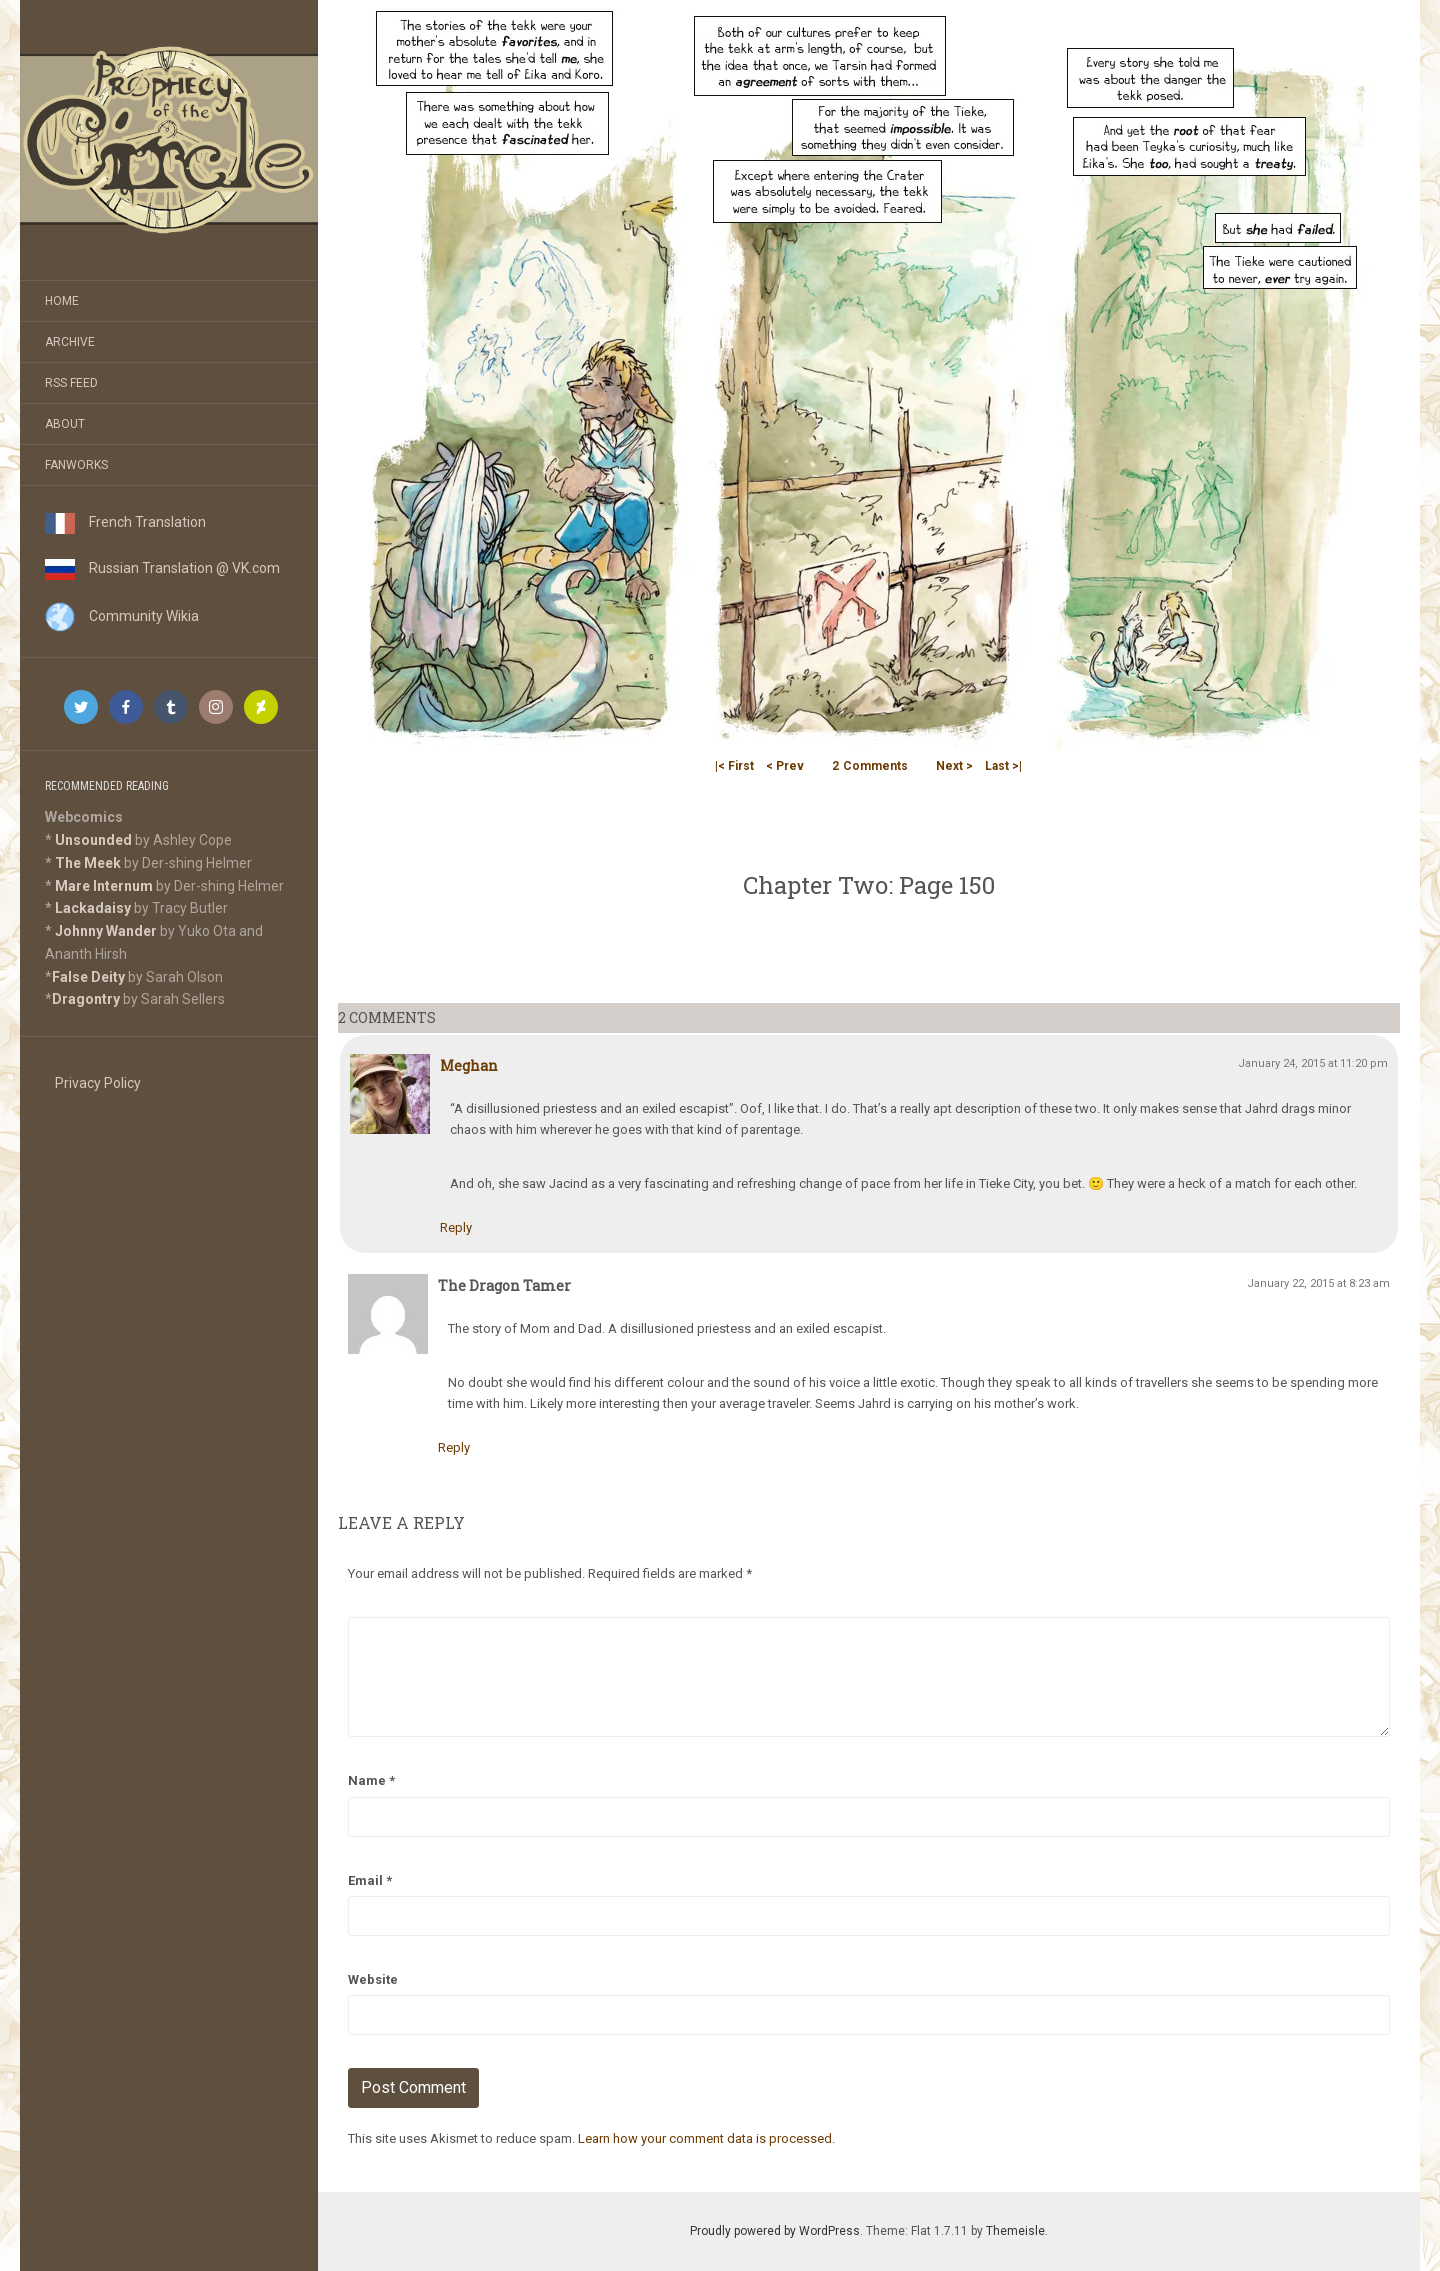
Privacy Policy (98, 1083)
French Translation (125, 522)
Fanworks (76, 465)
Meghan (469, 1065)
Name (371, 1780)
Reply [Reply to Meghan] (456, 1227)
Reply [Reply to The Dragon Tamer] (454, 1447)
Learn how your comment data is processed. (706, 2138)
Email (370, 1880)
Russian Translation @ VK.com (162, 568)
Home (62, 301)
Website (373, 1979)
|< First (734, 766)
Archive (70, 342)
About (65, 424)
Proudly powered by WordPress (775, 2231)
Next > (954, 766)
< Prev (785, 766)
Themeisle (1015, 2231)
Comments (870, 766)
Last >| (1003, 766)
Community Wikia (122, 616)
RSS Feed (71, 383)
